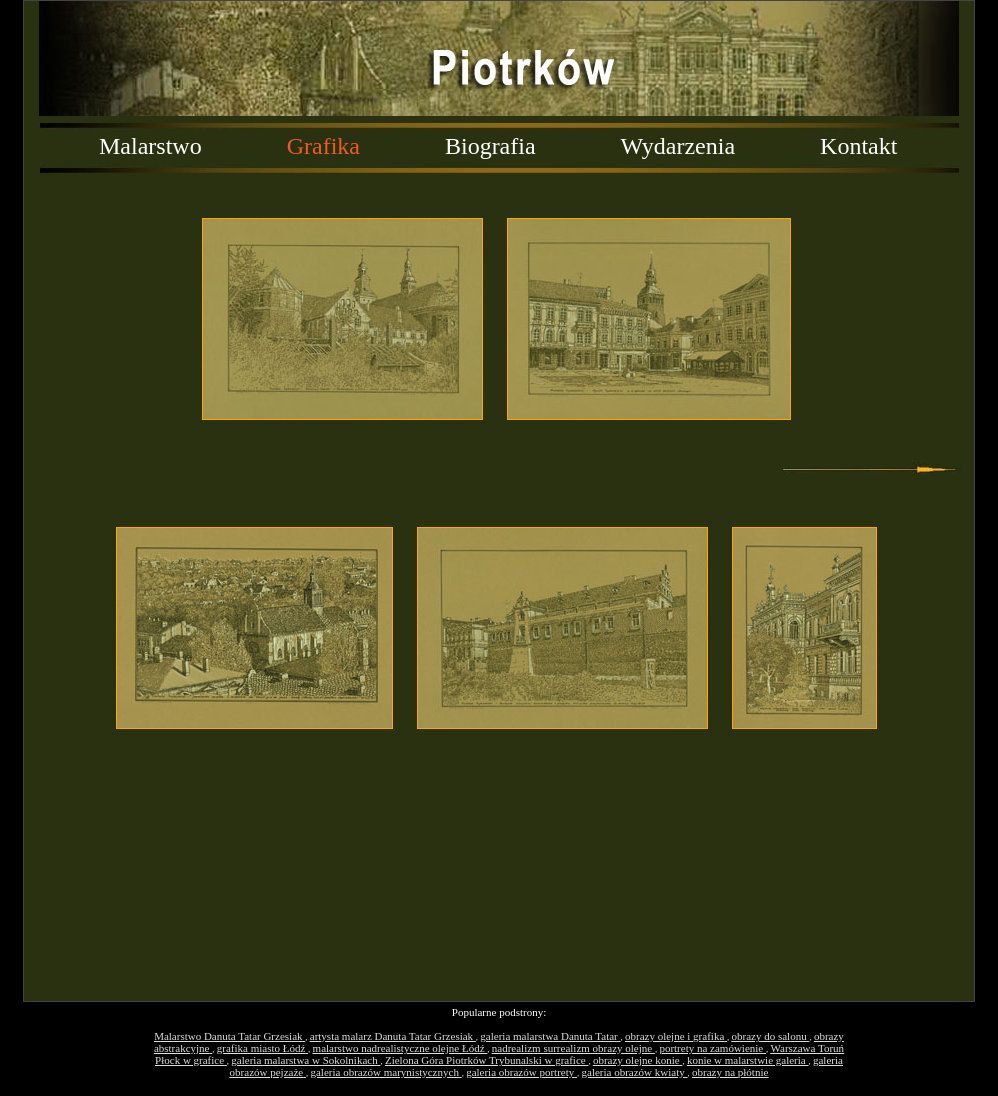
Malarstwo (150, 146)
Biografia (490, 146)
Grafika (323, 146)
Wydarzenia (678, 146)
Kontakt (858, 146)
